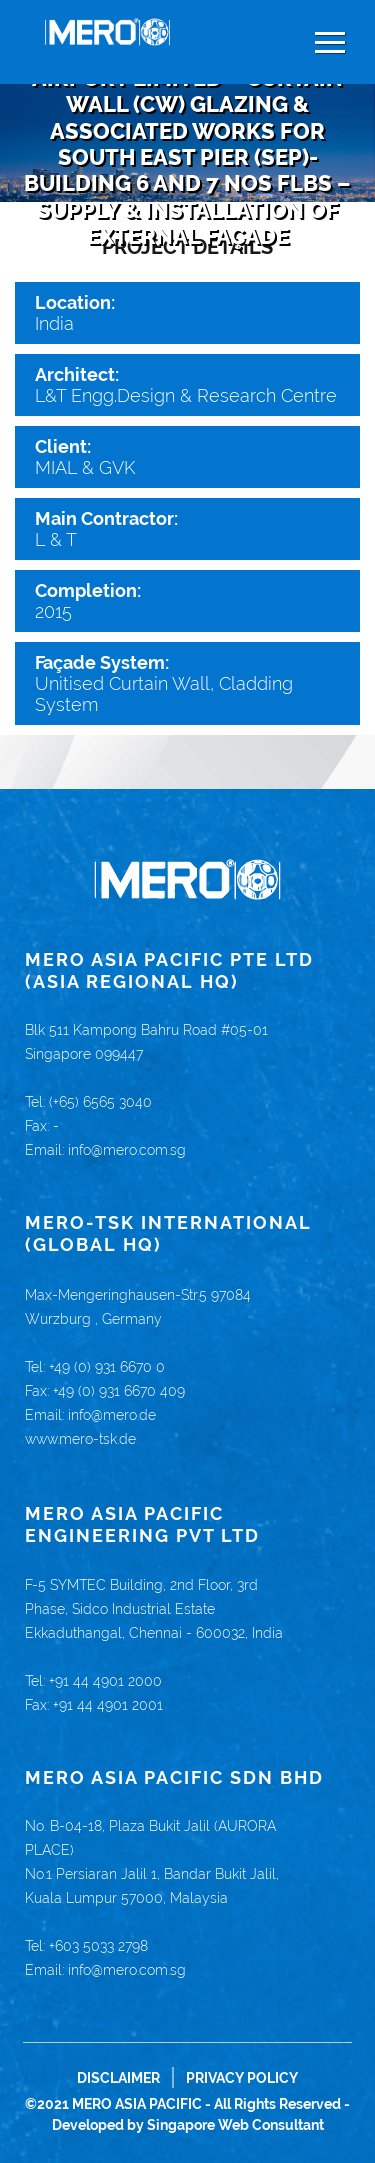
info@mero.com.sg (127, 1150)
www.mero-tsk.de (80, 1439)
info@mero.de (112, 1415)
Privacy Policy (242, 2078)
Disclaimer (118, 2078)
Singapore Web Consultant (235, 2125)
